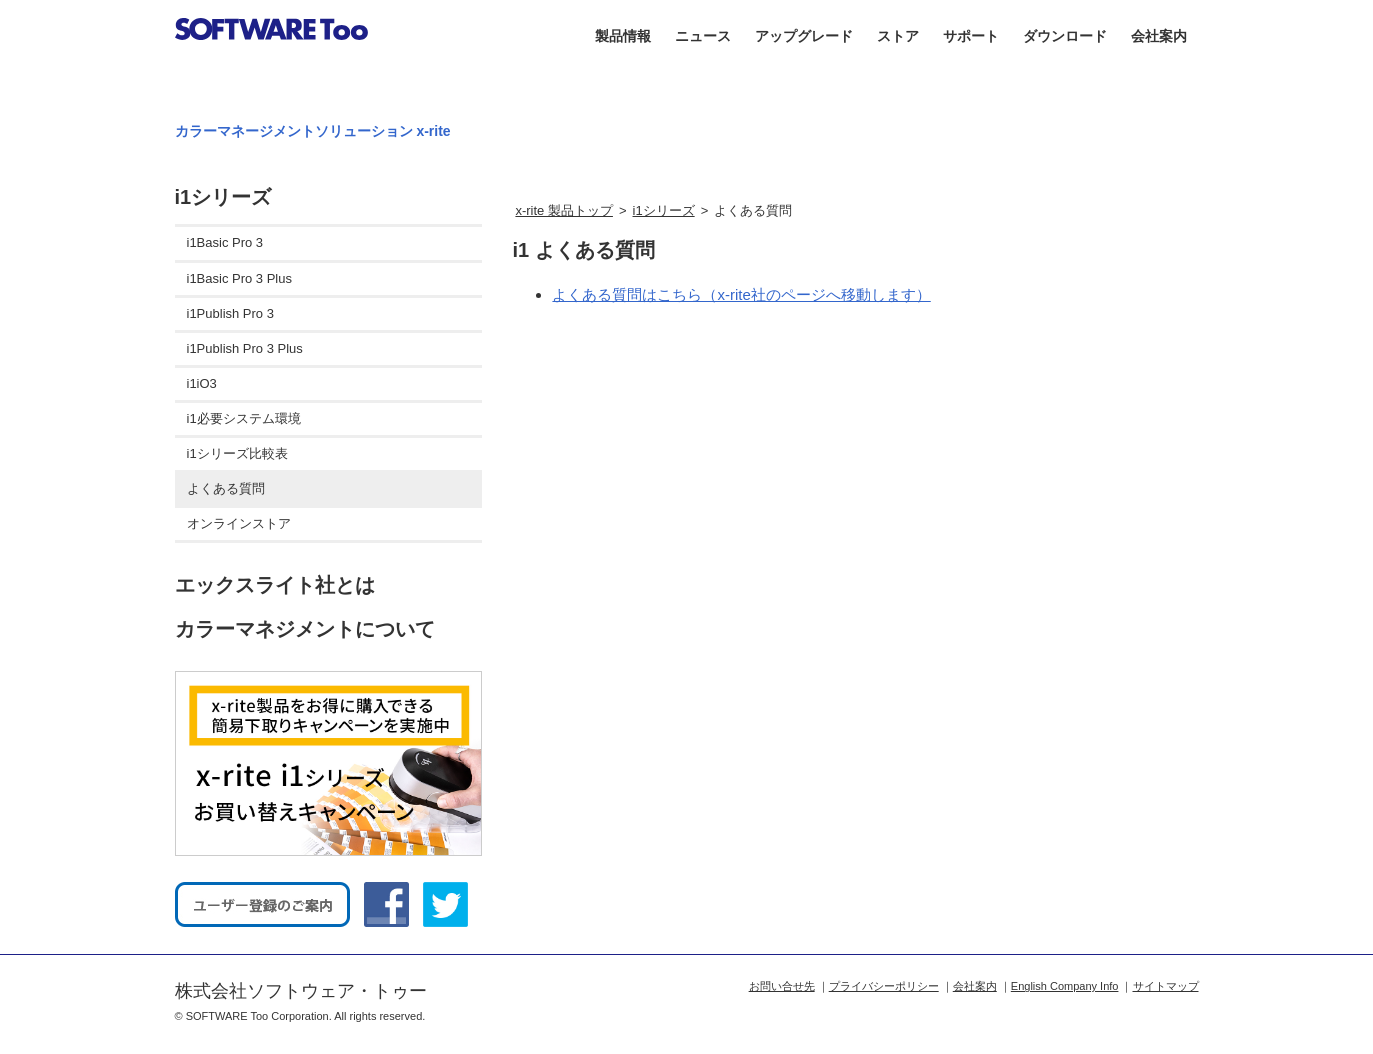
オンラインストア (239, 523)
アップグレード (804, 36)
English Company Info (1065, 986)
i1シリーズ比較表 (237, 453)
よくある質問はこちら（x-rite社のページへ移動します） (741, 294)
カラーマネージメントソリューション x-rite (313, 131)
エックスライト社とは (275, 585)
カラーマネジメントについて (305, 629)
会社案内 (1159, 36)
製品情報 (623, 36)
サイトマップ (1166, 986)
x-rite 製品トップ (564, 210)
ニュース (703, 36)
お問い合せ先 (782, 986)
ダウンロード (1065, 36)
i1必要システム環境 (244, 418)
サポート (971, 36)
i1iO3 (202, 383)
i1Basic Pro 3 (225, 242)
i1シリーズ (664, 210)
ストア (898, 36)
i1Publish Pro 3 (230, 313)
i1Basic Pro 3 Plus (240, 278)
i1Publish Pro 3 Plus (245, 348)
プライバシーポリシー (884, 986)
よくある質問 (226, 488)
